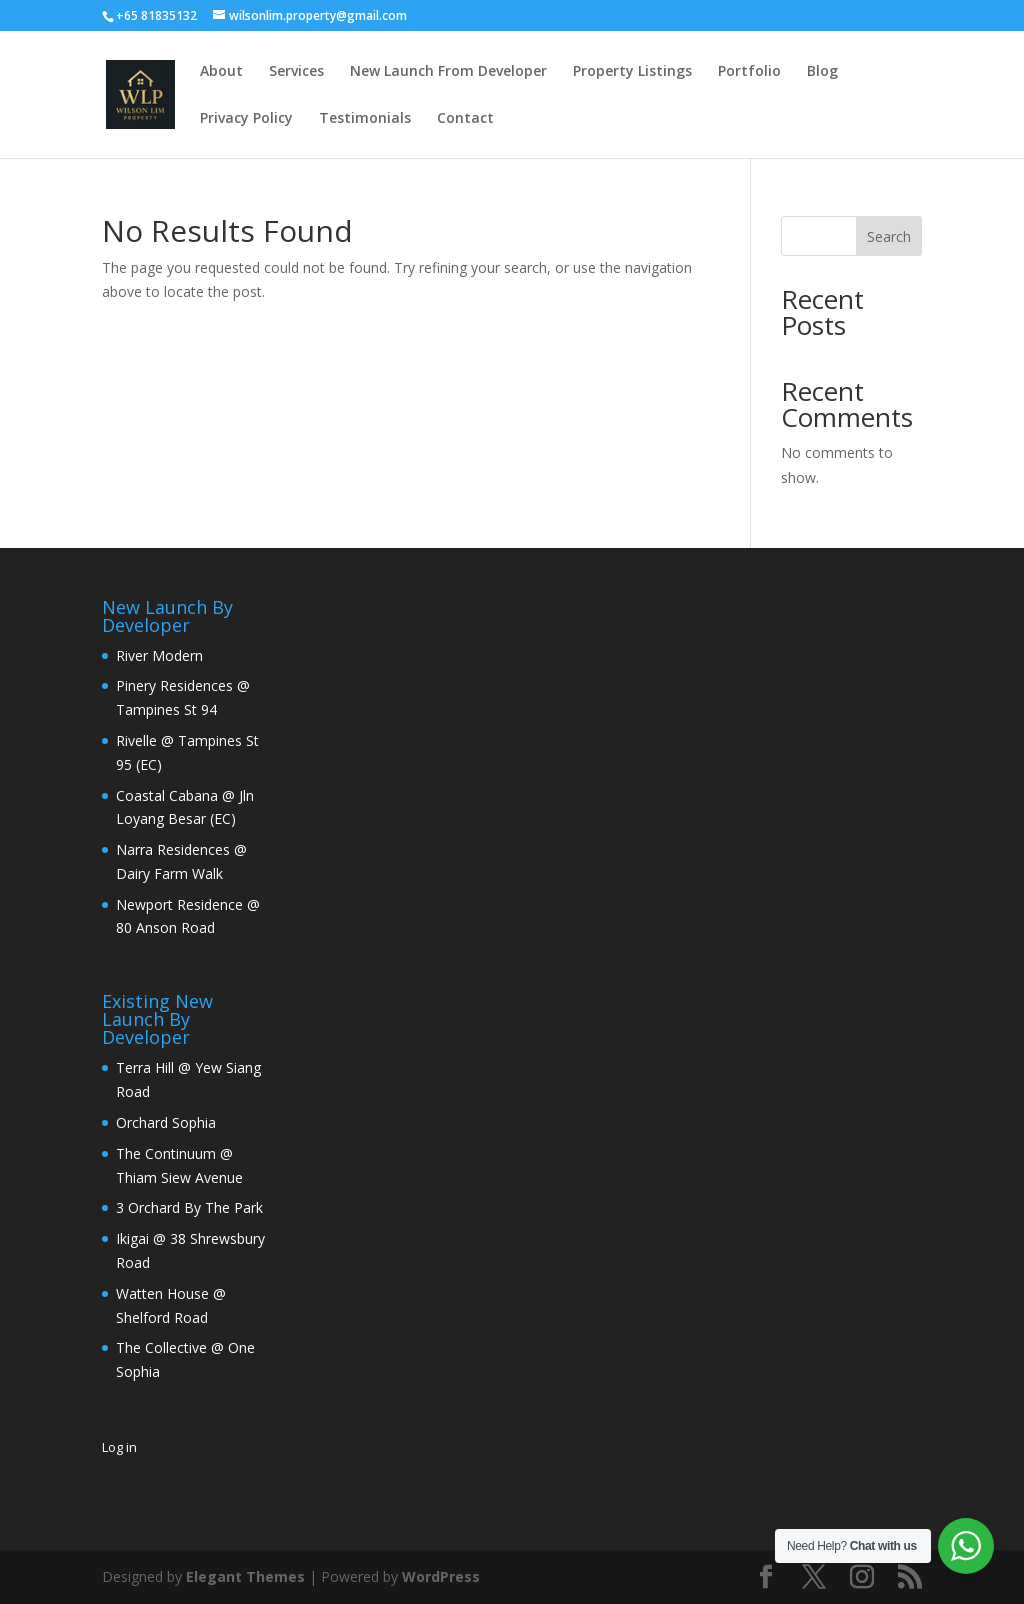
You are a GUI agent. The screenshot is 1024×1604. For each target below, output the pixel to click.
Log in (119, 1447)
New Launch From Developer (448, 72)
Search (889, 236)
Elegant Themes (245, 1576)
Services (296, 72)
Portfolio (749, 72)
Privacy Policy (246, 119)
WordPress (441, 1576)
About (221, 72)
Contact (465, 119)
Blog (822, 72)
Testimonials (365, 119)
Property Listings (632, 72)
